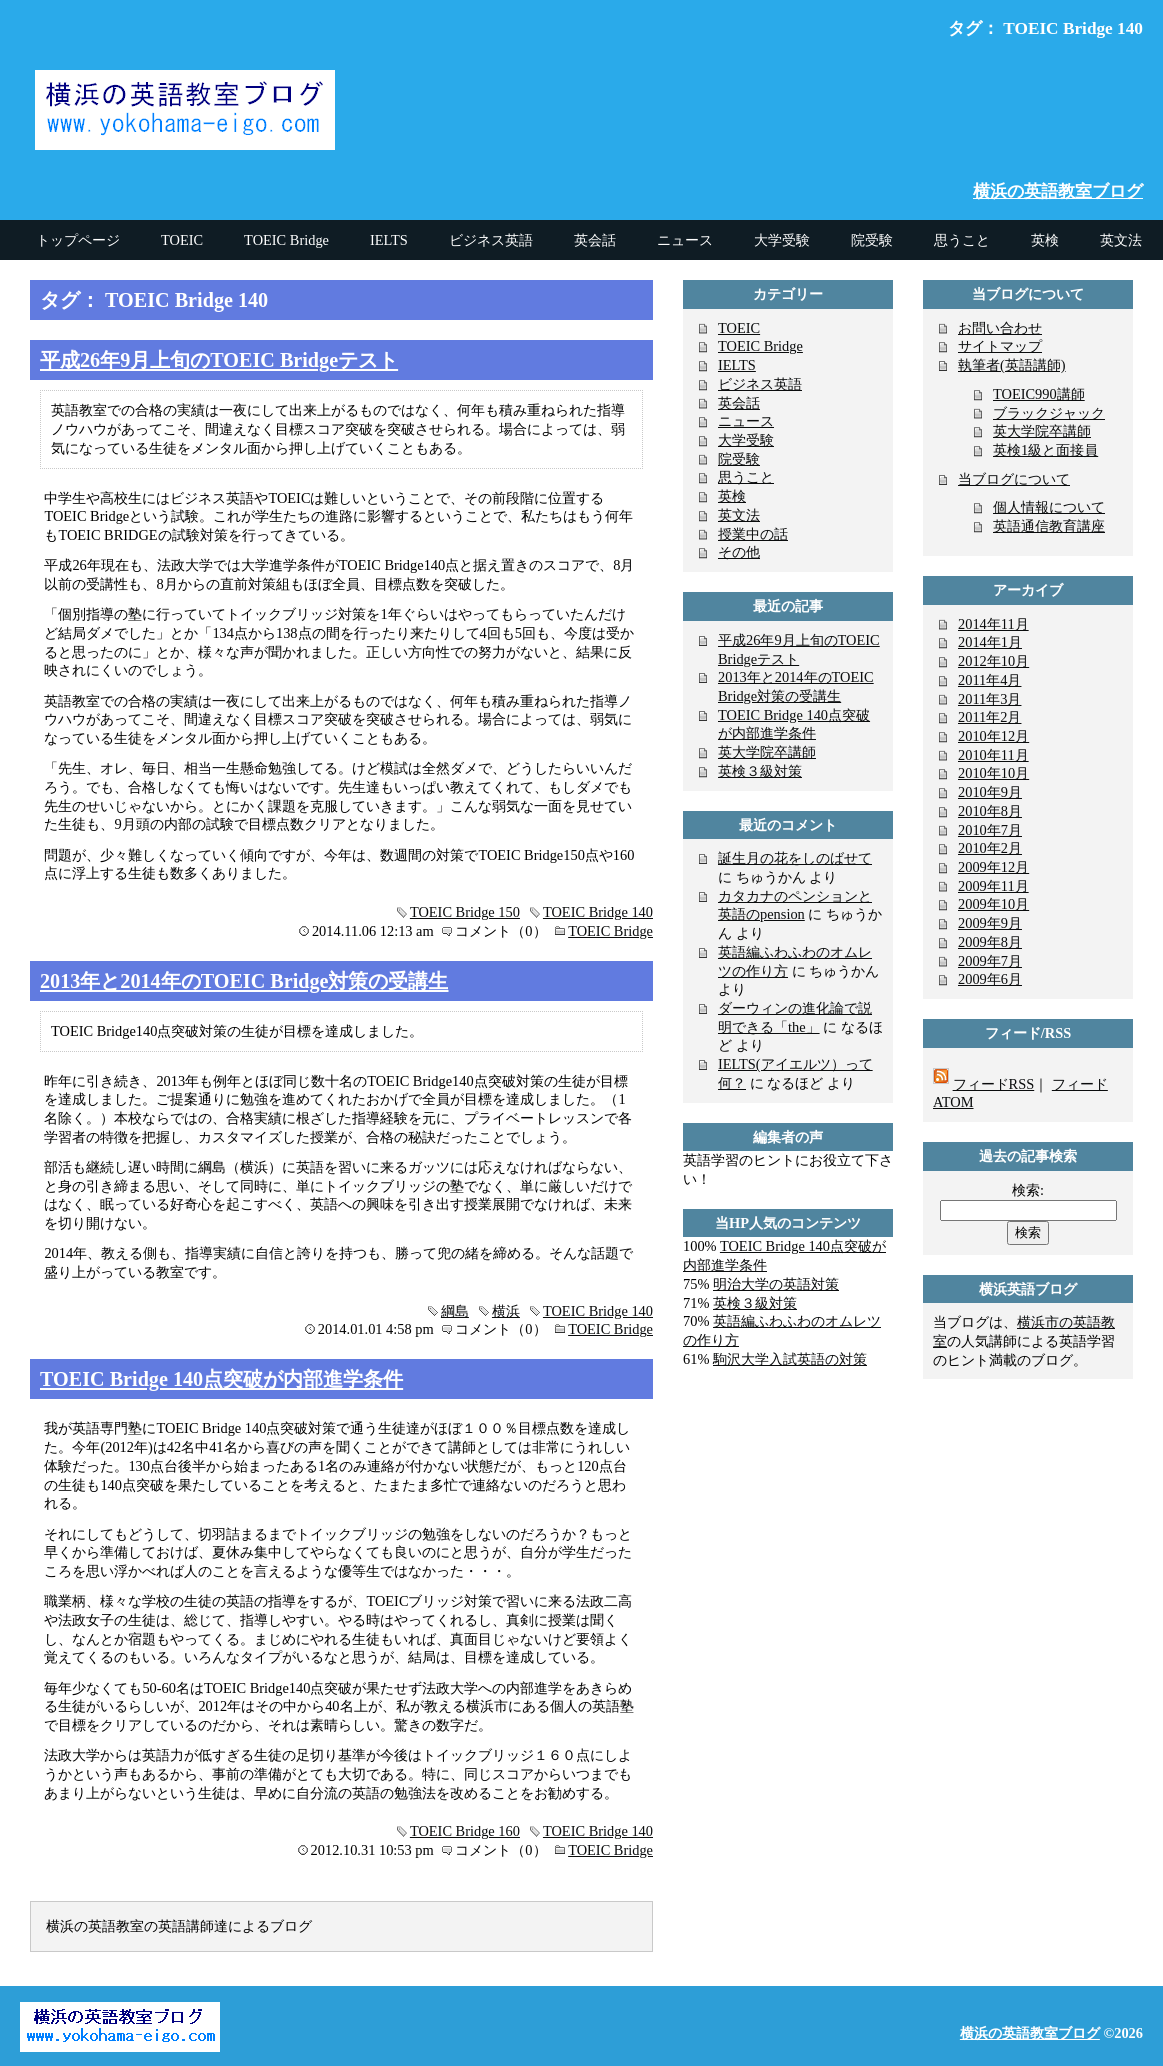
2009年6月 (990, 979)
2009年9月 (990, 923)
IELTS (737, 365)
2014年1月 (990, 642)
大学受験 (746, 440)
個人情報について (1049, 507)
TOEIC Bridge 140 (598, 912)
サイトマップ (1000, 346)
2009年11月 (993, 886)
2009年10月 (993, 904)
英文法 (739, 515)
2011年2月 (989, 717)
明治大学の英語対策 (776, 1284)
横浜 (506, 1311)
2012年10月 (993, 661)
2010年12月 (993, 736)
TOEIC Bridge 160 (465, 1831)
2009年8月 (990, 942)
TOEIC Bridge (610, 931)
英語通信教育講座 (1049, 526)
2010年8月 (990, 811)
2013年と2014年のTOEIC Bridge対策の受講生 (244, 981)
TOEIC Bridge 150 (465, 912)
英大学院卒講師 (767, 752)
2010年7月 (990, 830)
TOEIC (739, 328)
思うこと (746, 477)
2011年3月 (989, 699)
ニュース (746, 421)
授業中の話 (753, 534)
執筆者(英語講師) (1012, 365)
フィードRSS (994, 1084)
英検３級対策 (760, 771)
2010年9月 (990, 792)
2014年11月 (993, 624)
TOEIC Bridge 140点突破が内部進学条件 (221, 1379)
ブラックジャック (1049, 413)
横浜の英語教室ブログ (1058, 191)
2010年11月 (993, 755)
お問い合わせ (1000, 328)
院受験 (739, 459)
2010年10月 (993, 773)
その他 (739, 552)
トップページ (78, 240)
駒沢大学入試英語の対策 (790, 1359)
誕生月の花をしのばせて (795, 858)
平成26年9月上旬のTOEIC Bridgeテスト (219, 360)
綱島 (455, 1311)
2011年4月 (989, 680)
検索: (1028, 1190)
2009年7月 (990, 961)
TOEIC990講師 (1039, 394)
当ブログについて (1014, 479)
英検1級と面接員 (1045, 450)
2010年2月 (990, 848)
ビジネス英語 (760, 384)
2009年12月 (993, 867)
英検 (732, 496)
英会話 (739, 403)
